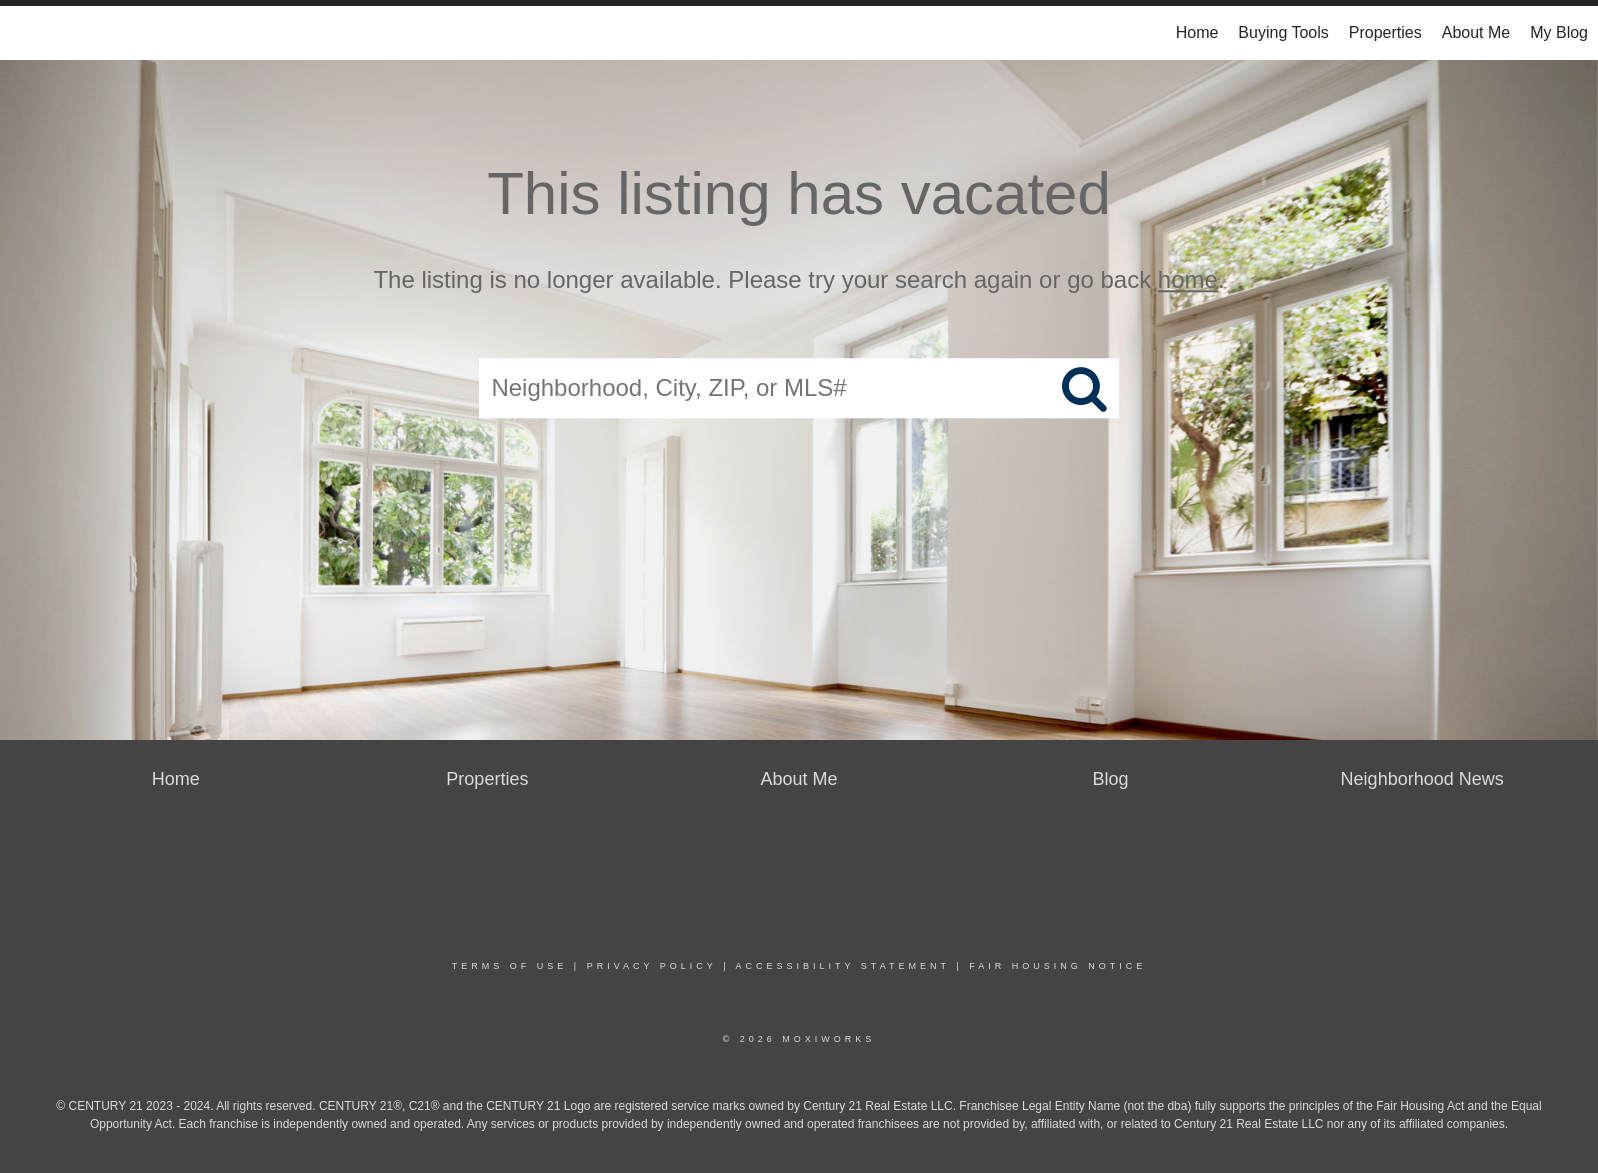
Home (1197, 32)
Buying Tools (1283, 32)
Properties (1385, 32)
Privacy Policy (652, 966)
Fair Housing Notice (1057, 966)
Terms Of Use (510, 966)
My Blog (1559, 32)
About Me (1476, 32)
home (1188, 279)
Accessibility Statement (843, 966)
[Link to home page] (25, 33)
